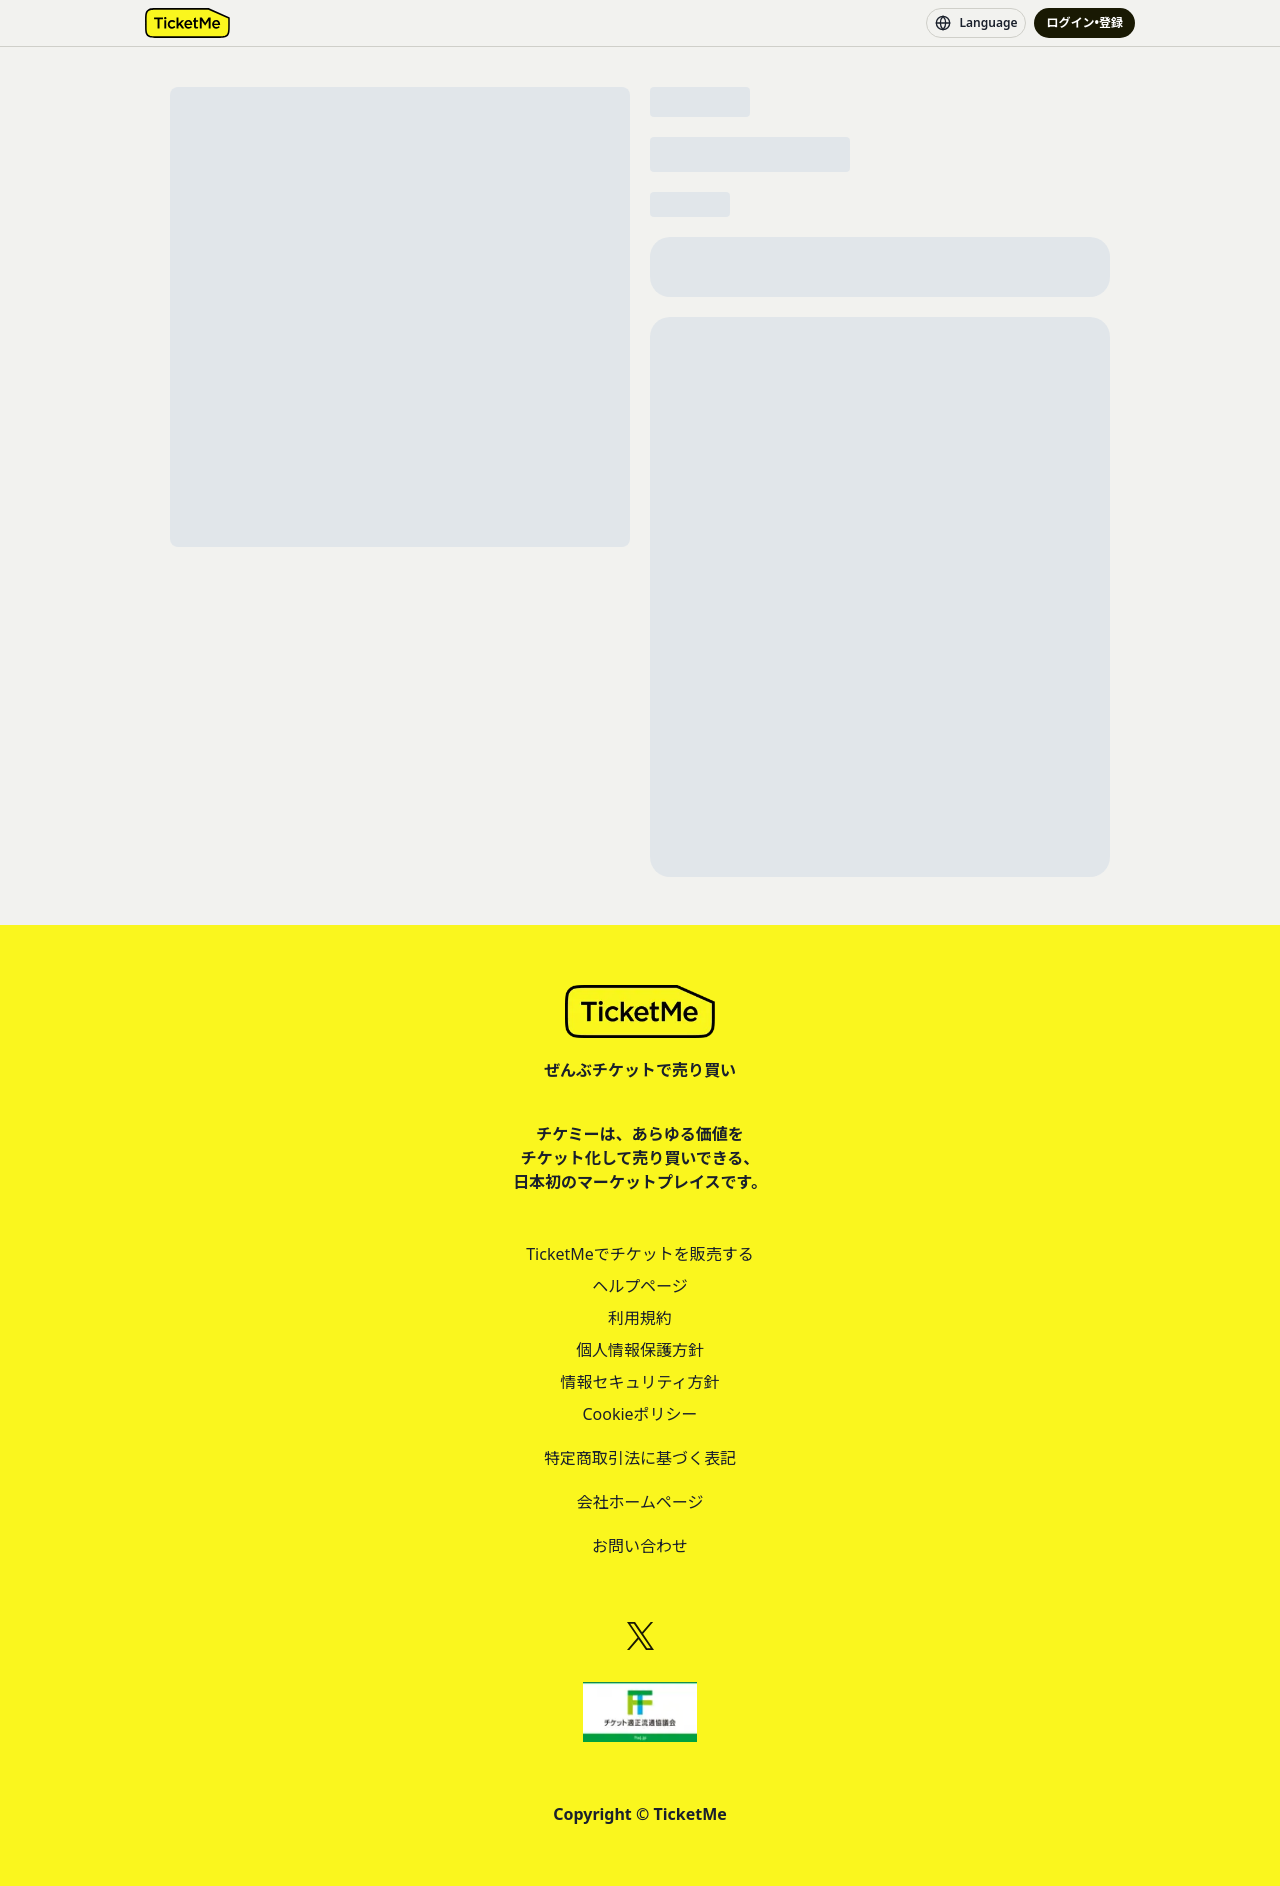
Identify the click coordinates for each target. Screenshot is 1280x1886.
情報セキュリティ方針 (639, 1382)
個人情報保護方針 (640, 1350)
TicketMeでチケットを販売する (640, 1254)
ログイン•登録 (1084, 22)
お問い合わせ (640, 1546)
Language (976, 23)
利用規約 (640, 1318)
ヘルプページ (640, 1286)
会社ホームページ (639, 1502)
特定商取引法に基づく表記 (640, 1458)
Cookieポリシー (639, 1414)
